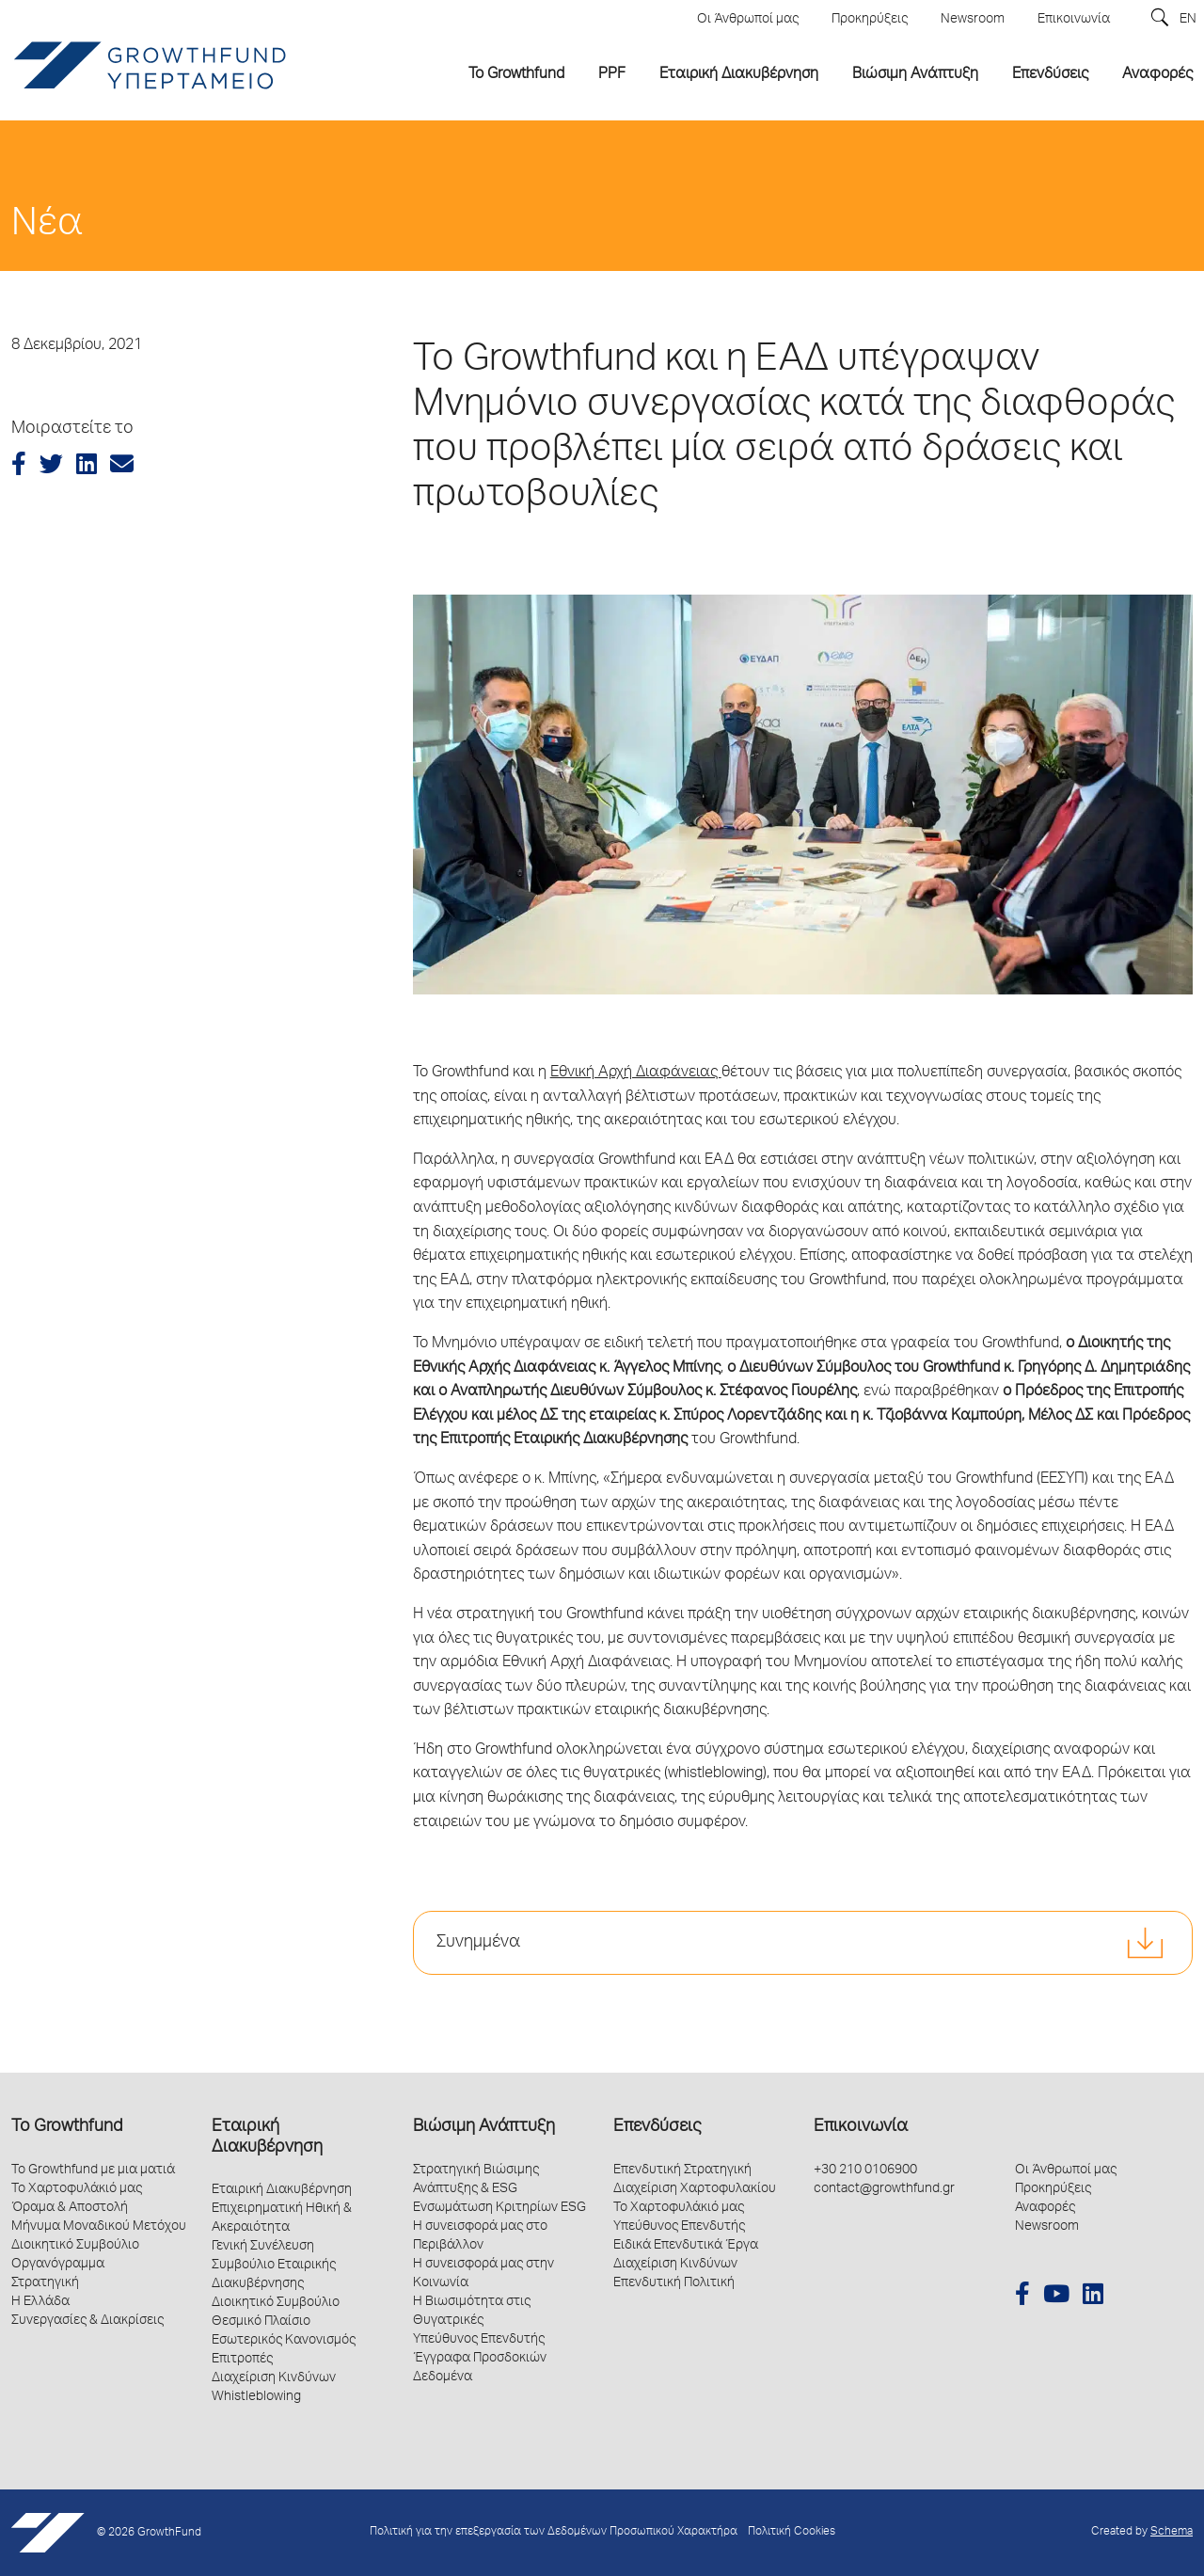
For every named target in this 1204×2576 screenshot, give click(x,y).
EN (1188, 19)
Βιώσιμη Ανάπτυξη (484, 2127)
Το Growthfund (66, 2127)
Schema (1171, 2532)
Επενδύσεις (657, 2127)
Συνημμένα (478, 1942)
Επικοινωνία (861, 2127)
